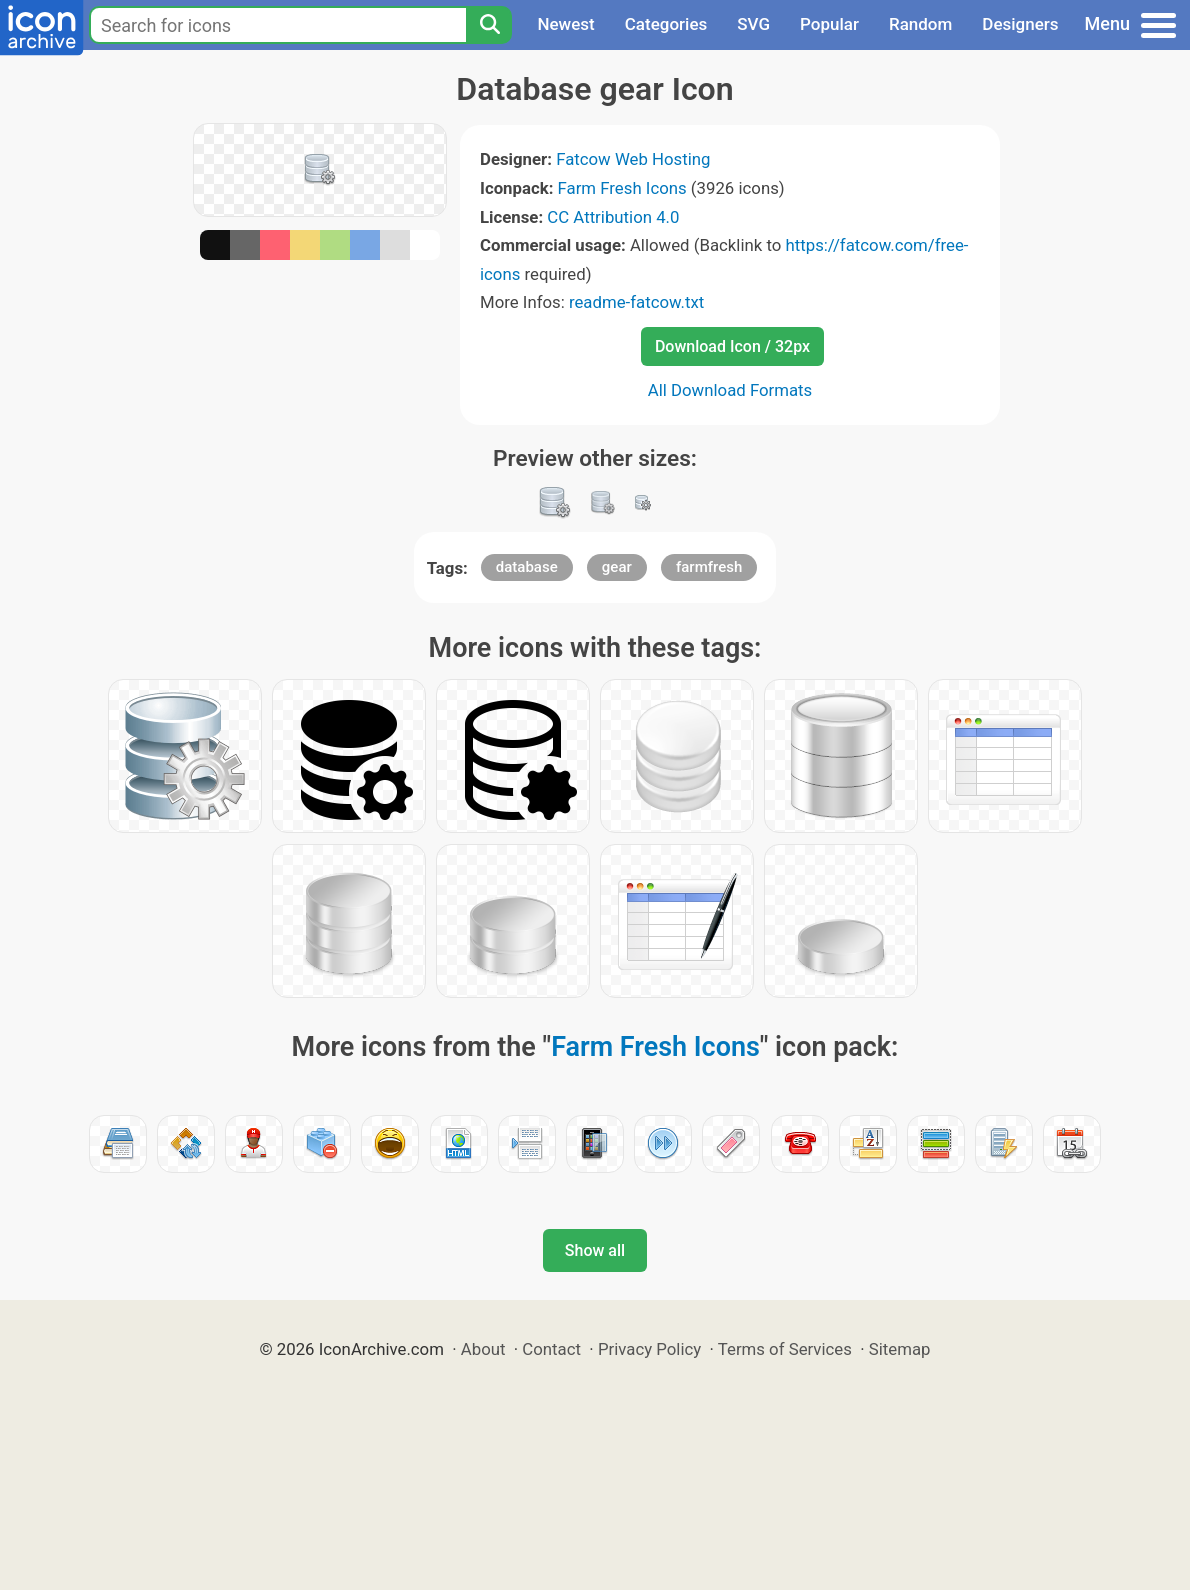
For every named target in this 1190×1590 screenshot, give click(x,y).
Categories (666, 24)
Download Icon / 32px (732, 346)
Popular (829, 24)
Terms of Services (785, 1349)
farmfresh (709, 567)
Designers (1020, 24)
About (483, 1349)
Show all (595, 1250)
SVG (753, 24)
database (527, 567)
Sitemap (900, 1349)
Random (920, 24)
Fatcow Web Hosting (633, 159)
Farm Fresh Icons (622, 188)
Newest (565, 24)
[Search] (489, 25)
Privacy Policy (649, 1349)
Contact (551, 1349)
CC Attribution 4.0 (613, 217)
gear (617, 567)
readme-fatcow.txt (636, 302)
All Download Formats (730, 390)
